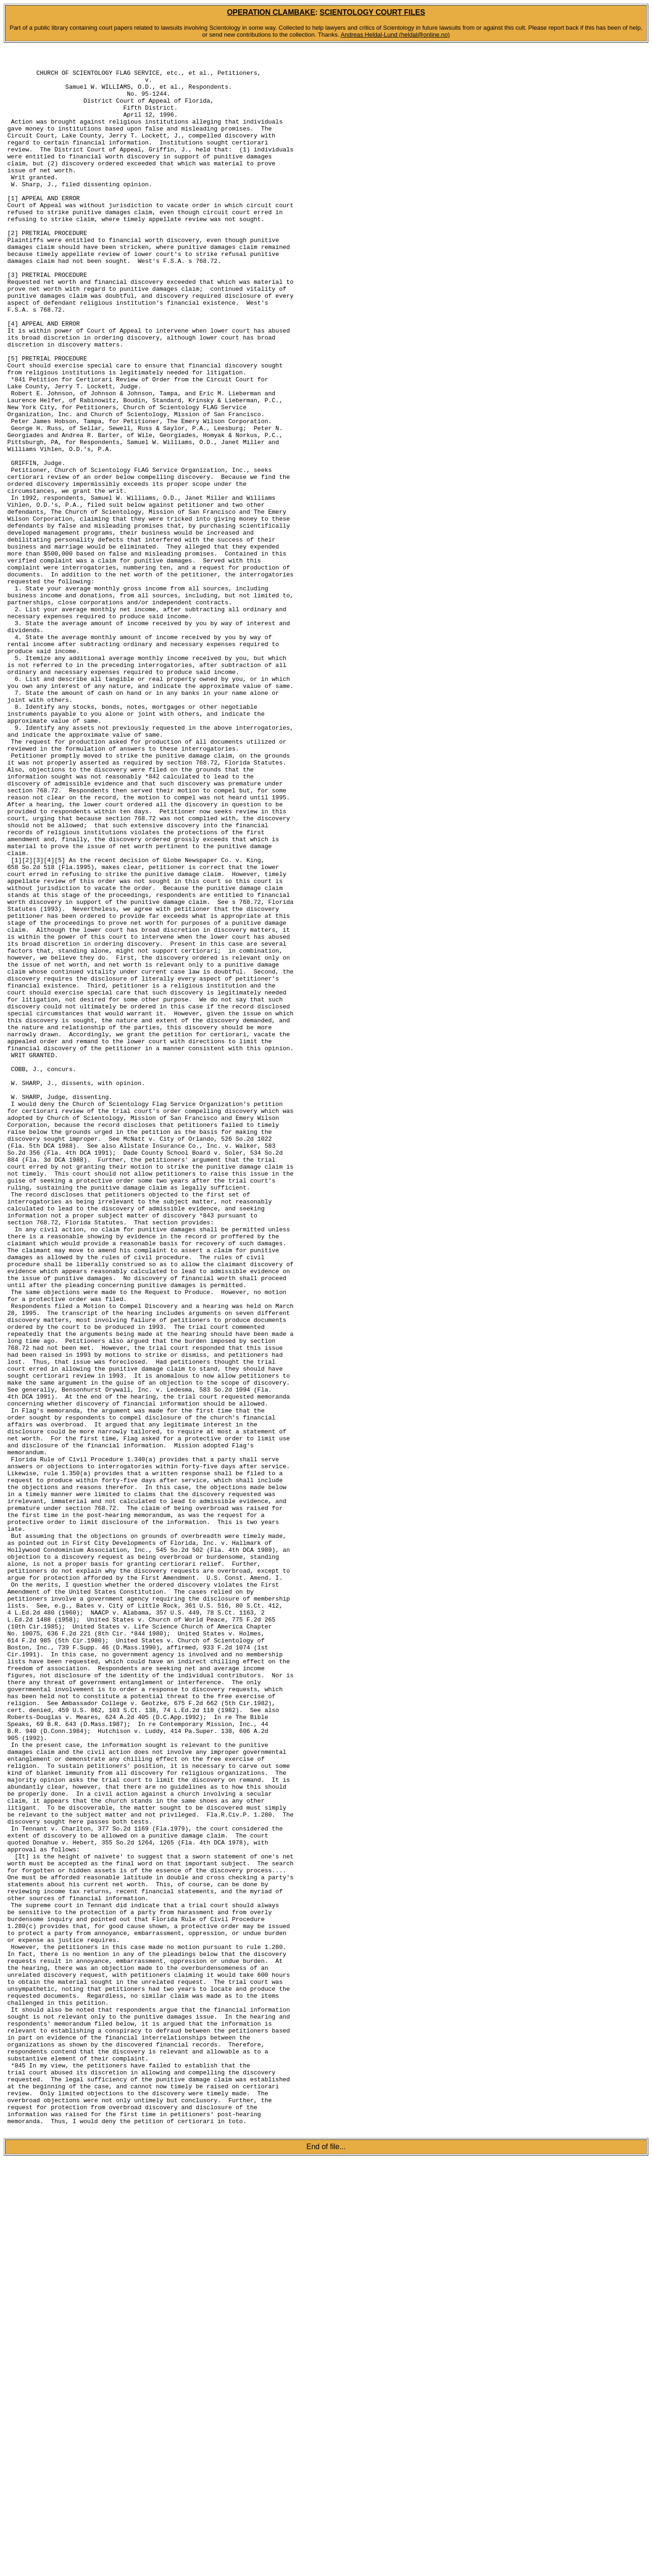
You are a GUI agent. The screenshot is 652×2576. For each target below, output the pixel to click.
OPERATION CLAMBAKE (271, 12)
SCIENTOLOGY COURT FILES (372, 12)
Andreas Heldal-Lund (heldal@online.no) (395, 34)
